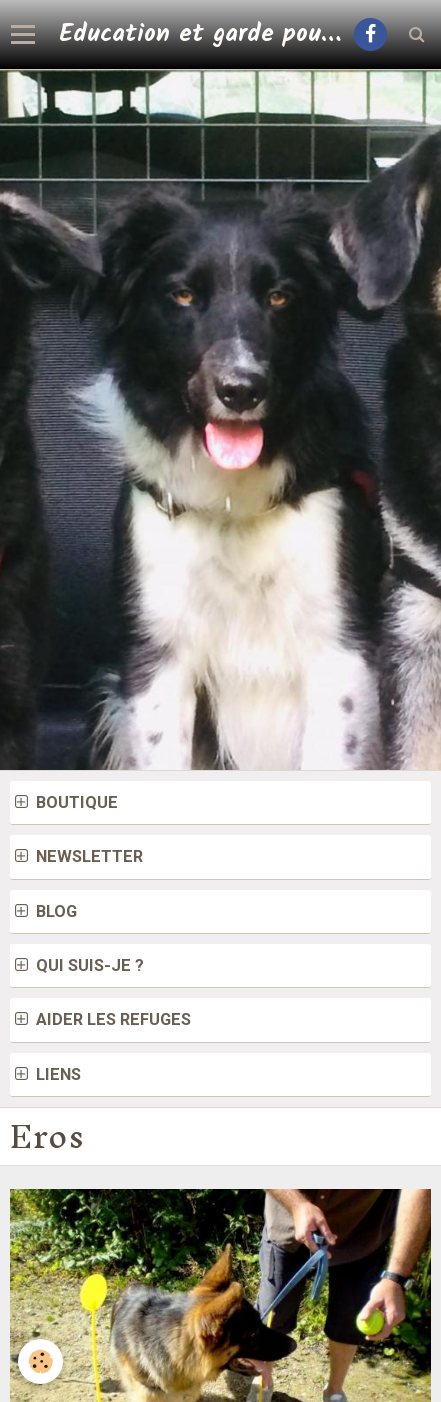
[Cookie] (40, 1361)
